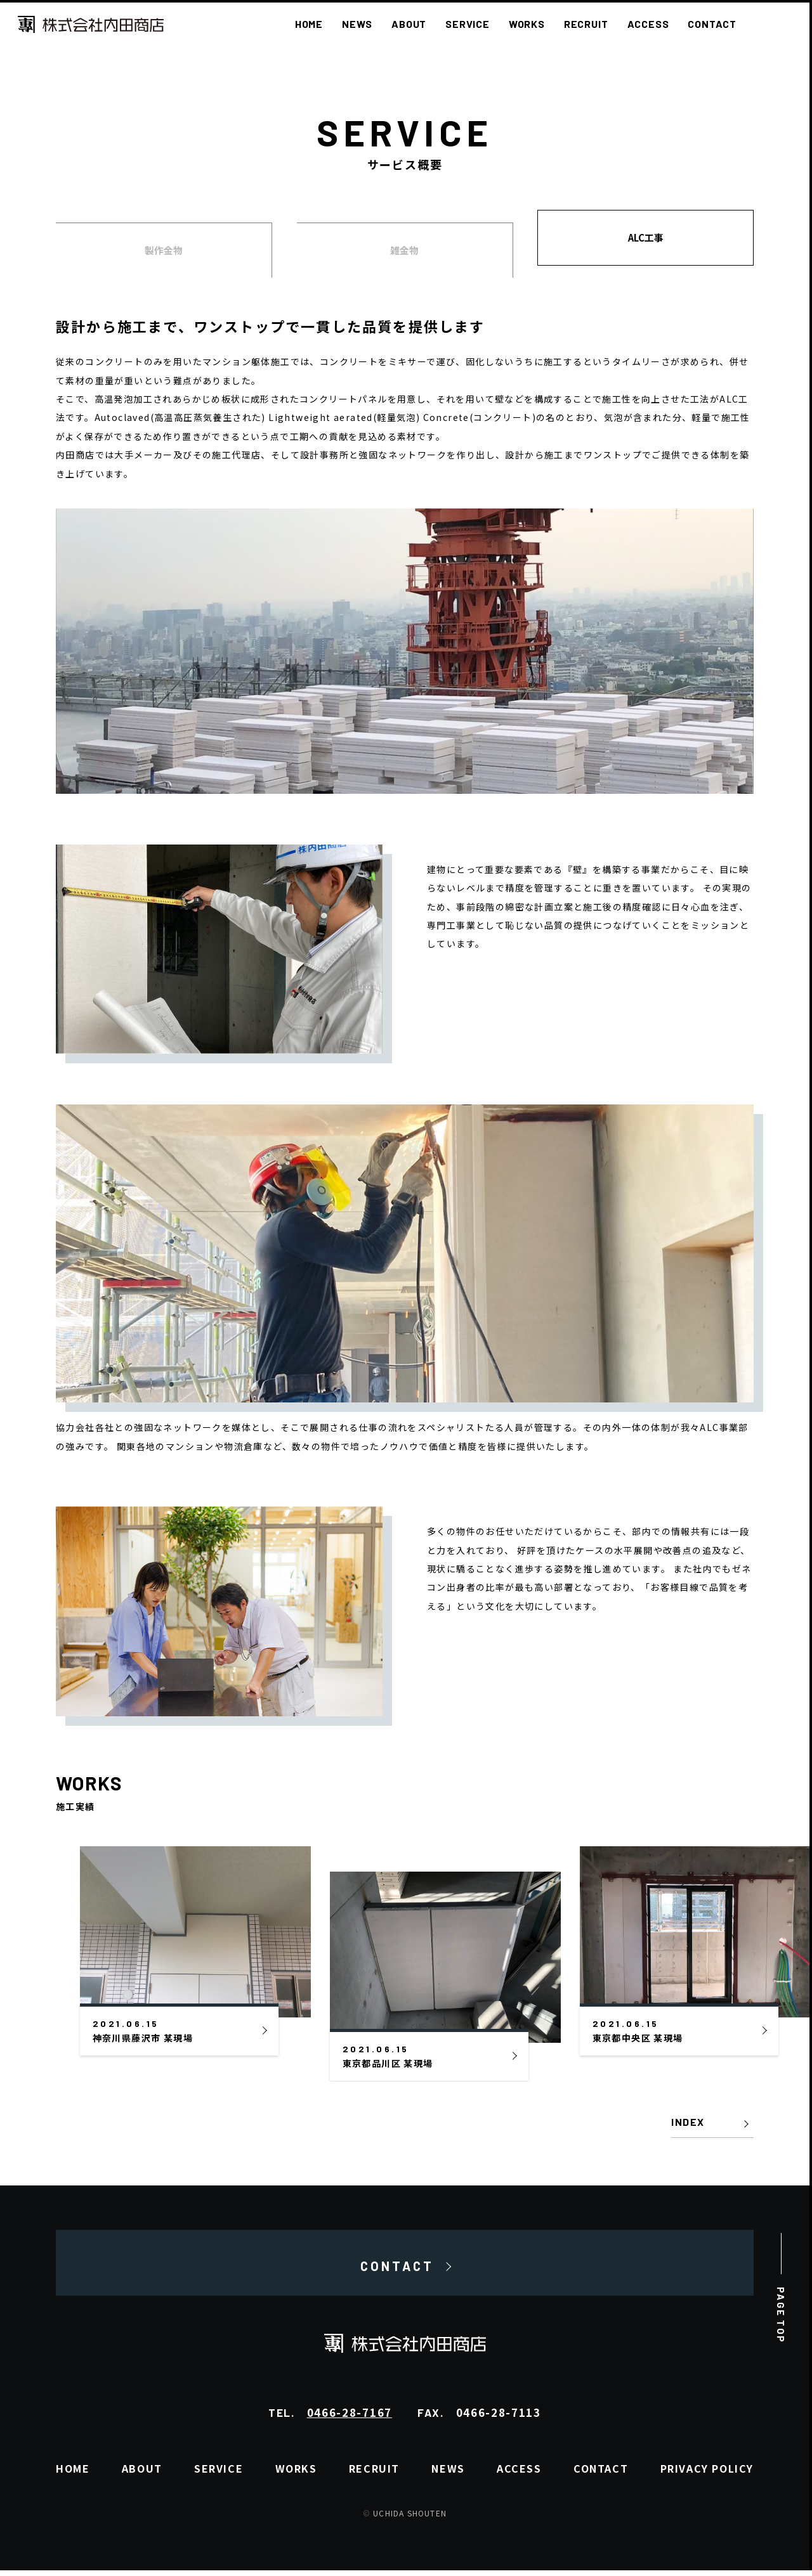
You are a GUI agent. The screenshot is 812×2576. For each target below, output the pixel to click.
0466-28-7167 (349, 2418)
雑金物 (404, 250)
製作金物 (164, 250)
